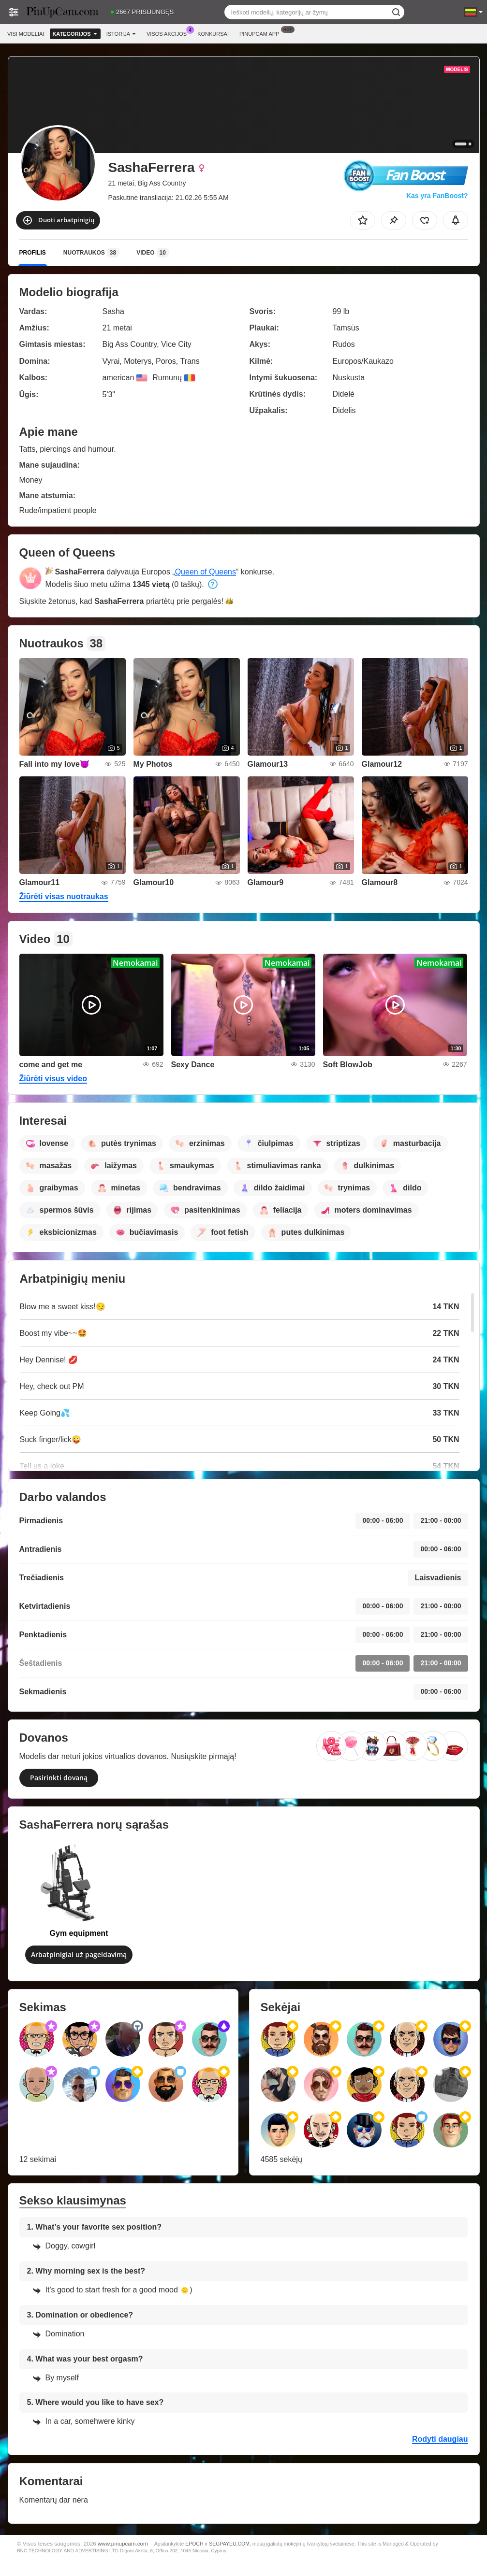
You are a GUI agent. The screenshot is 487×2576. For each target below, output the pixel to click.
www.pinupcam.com (123, 2543)
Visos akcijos (169, 33)
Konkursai (213, 34)
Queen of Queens (205, 572)
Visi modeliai (25, 34)
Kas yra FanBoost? (437, 196)
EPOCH (194, 2544)
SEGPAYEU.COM (229, 2544)
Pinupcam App (261, 33)
